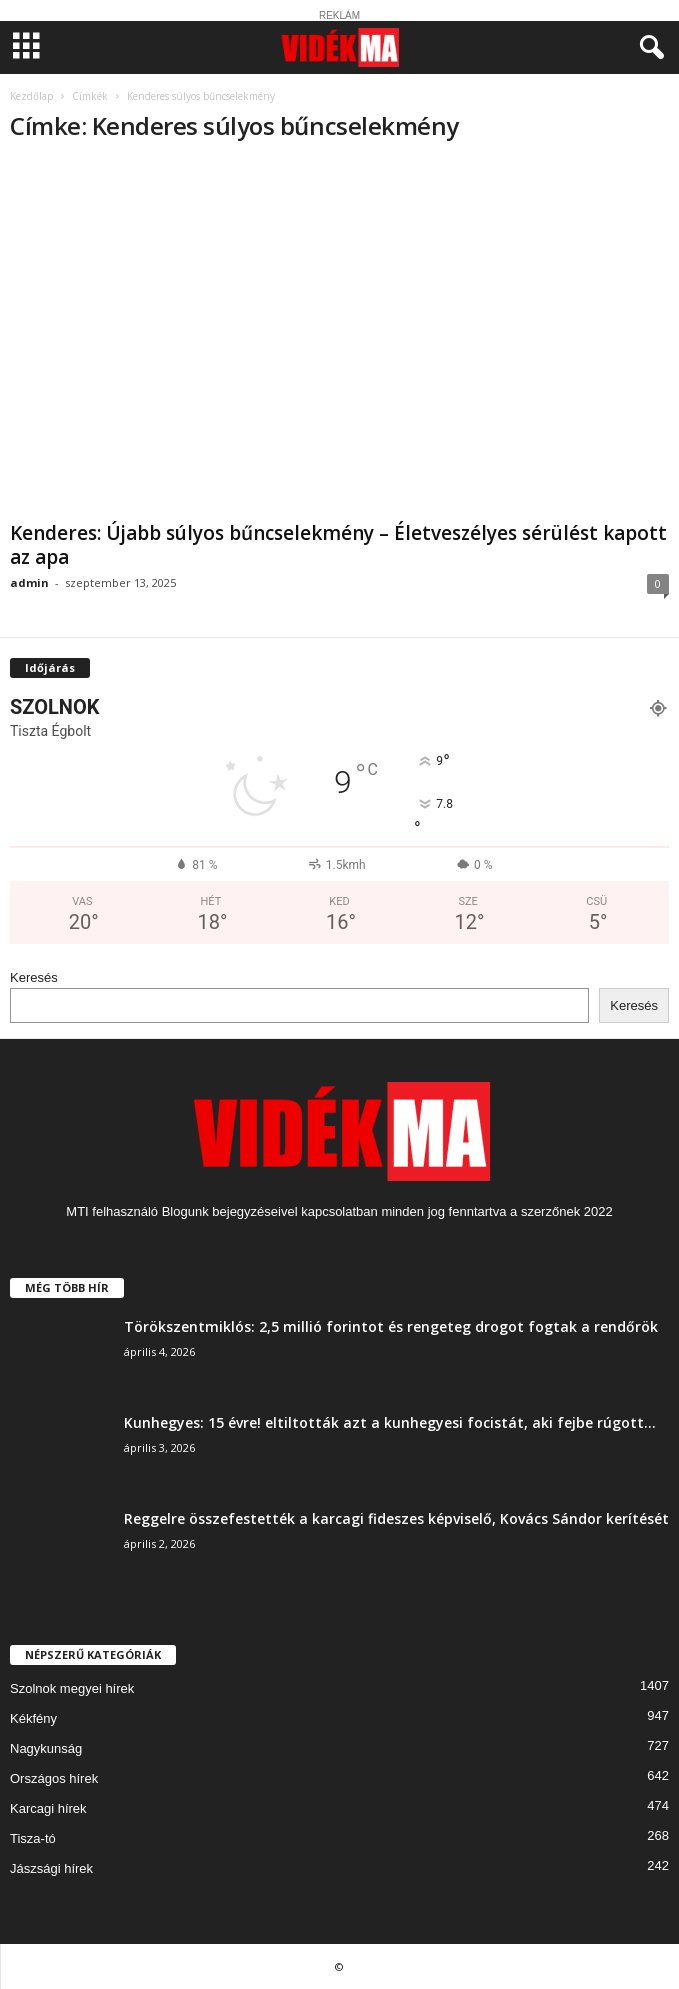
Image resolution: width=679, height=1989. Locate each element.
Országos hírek (54, 1778)
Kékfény (33, 1718)
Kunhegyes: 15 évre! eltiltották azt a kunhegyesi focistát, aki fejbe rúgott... (390, 1422)
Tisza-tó (33, 1838)
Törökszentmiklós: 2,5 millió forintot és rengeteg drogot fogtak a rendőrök (391, 1326)
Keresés (34, 977)
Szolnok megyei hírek (72, 1688)
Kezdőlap (31, 96)
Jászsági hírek (51, 1868)
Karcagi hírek (48, 1808)
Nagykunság (46, 1748)
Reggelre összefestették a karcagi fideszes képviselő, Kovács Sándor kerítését (396, 1518)
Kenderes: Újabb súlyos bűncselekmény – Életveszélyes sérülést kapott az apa (338, 545)
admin (29, 582)
